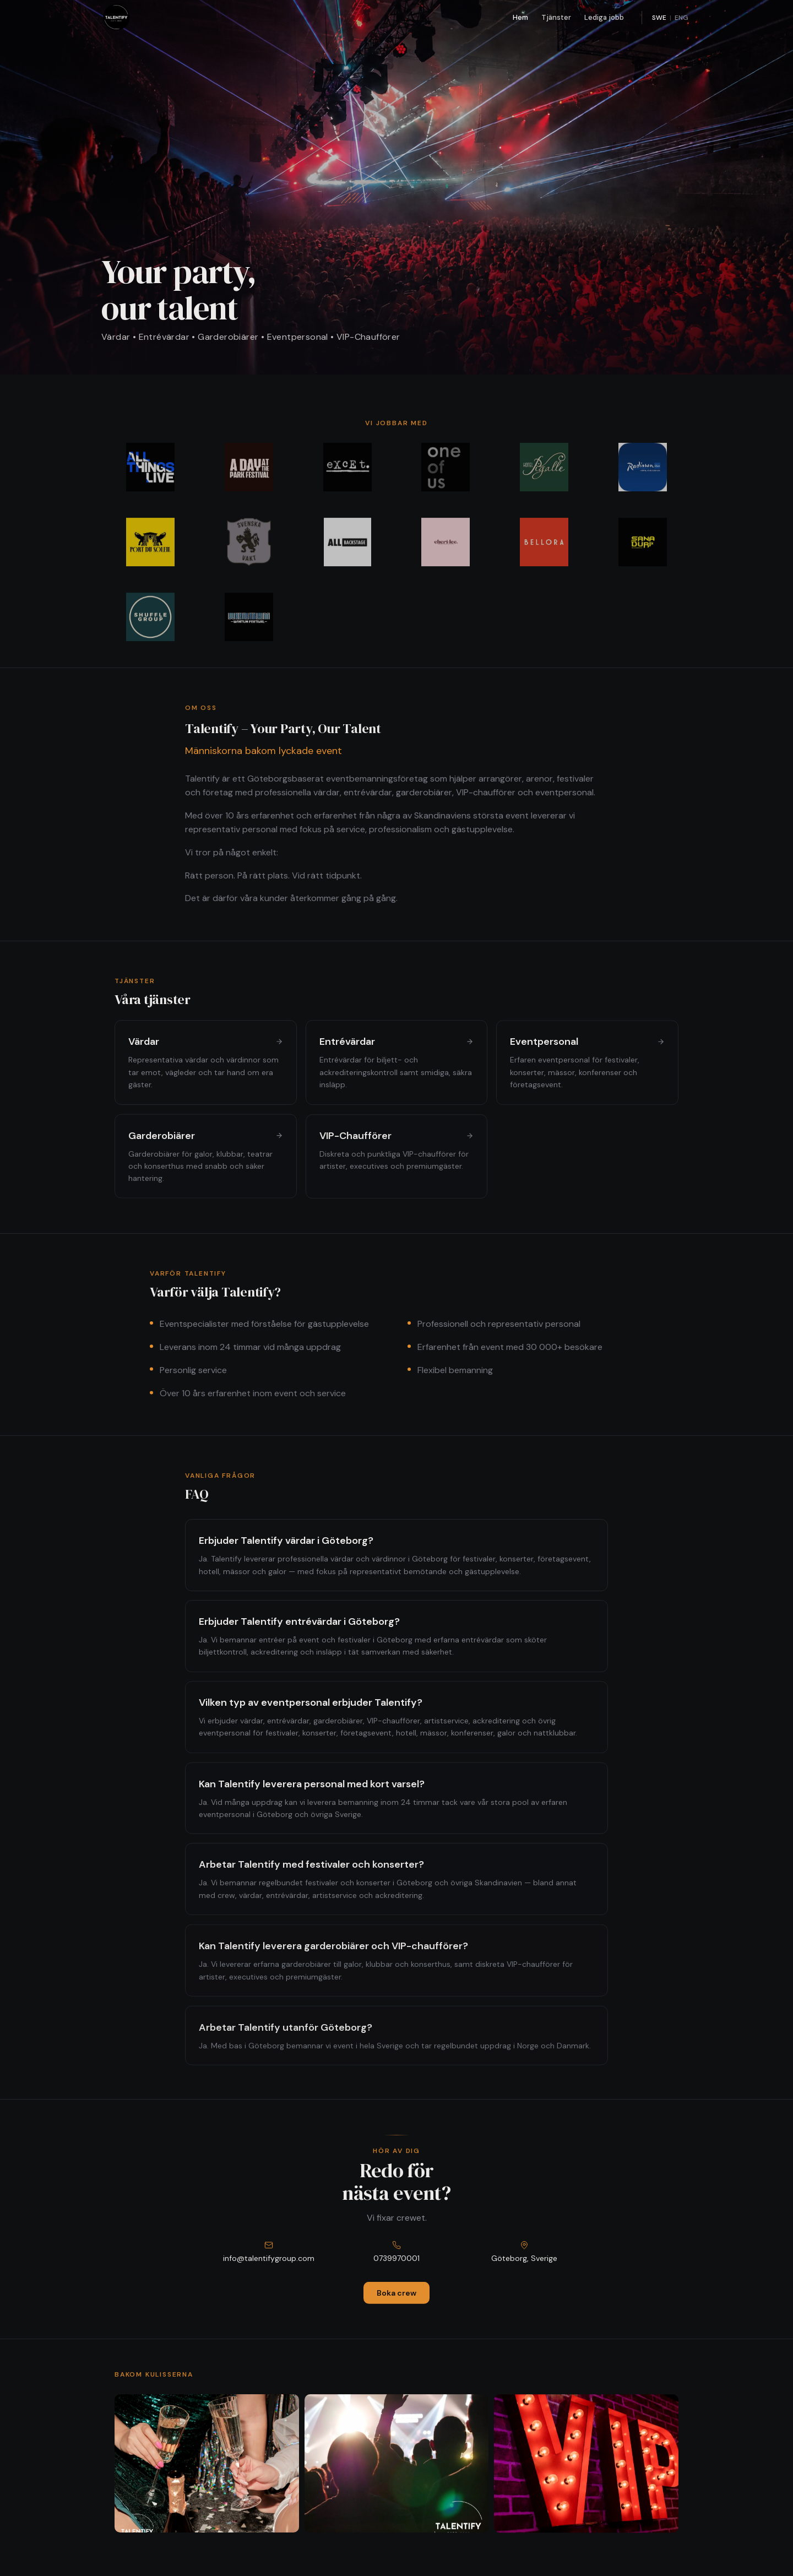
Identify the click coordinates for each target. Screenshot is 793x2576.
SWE (659, 17)
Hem (520, 17)
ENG (681, 17)
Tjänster (556, 17)
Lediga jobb (604, 17)
